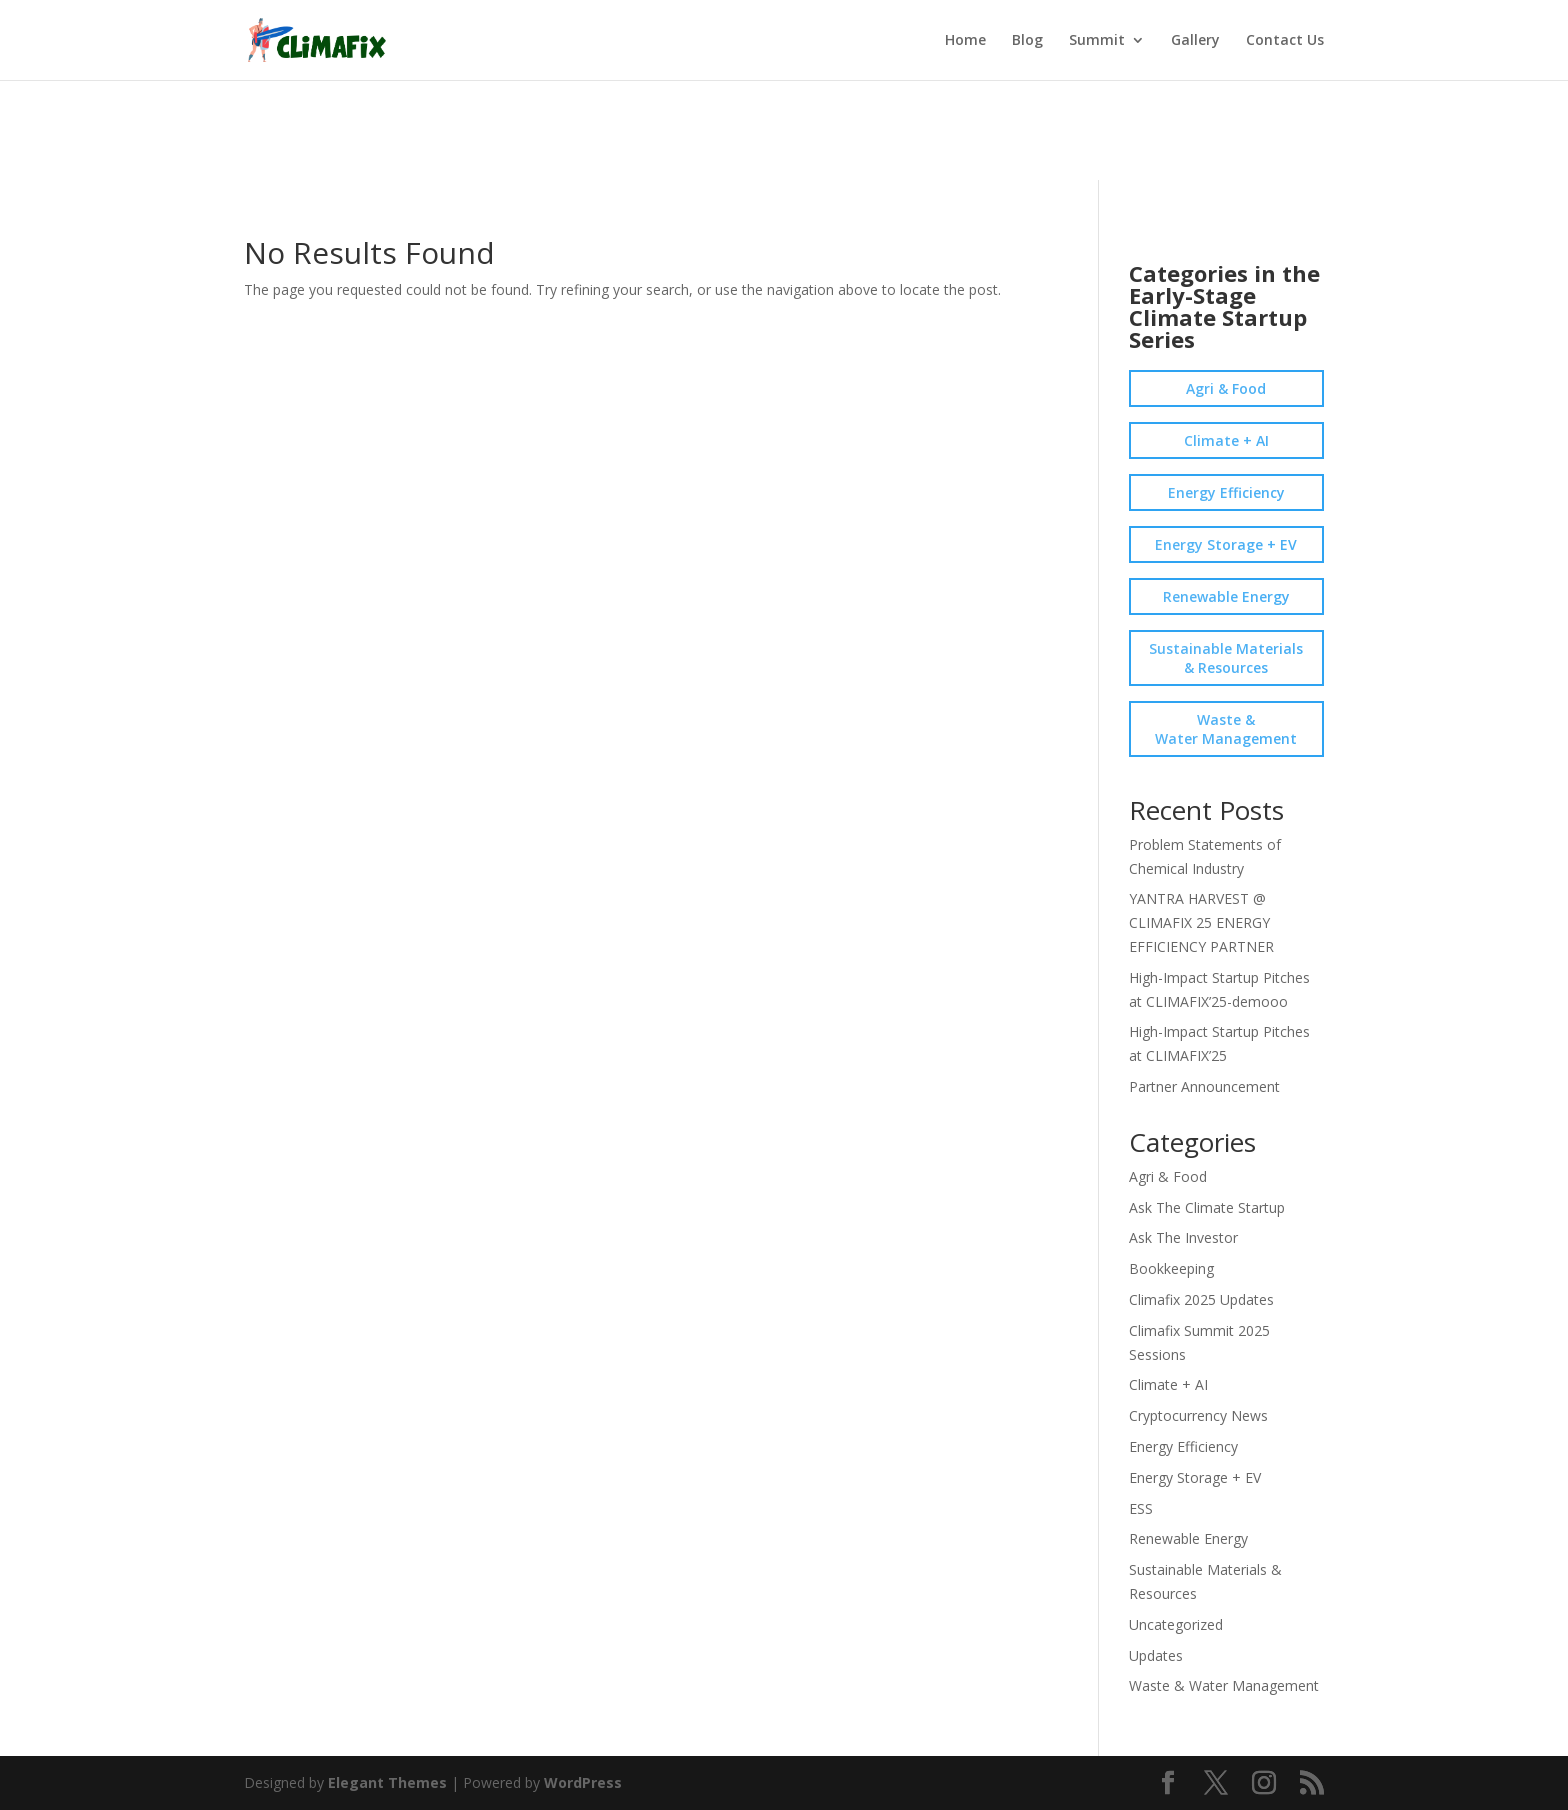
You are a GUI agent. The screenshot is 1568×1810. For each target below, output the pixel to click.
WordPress (583, 1782)
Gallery (1195, 41)
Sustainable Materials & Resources (1226, 658)
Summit (1097, 41)
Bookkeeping (1171, 1268)
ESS (1141, 1508)
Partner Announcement (1204, 1086)
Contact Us (1285, 41)
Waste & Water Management (1226, 729)
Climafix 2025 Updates (1201, 1299)
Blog (1027, 41)
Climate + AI (1226, 440)
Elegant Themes (387, 1782)
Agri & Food (1226, 388)
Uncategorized (1176, 1624)
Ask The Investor (1183, 1237)
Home (965, 41)
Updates (1156, 1655)
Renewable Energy (1226, 596)
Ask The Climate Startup (1207, 1207)
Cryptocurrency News (1198, 1415)
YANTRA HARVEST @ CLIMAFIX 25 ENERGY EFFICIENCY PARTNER (1201, 922)
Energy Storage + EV (1226, 544)
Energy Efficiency (1226, 492)
